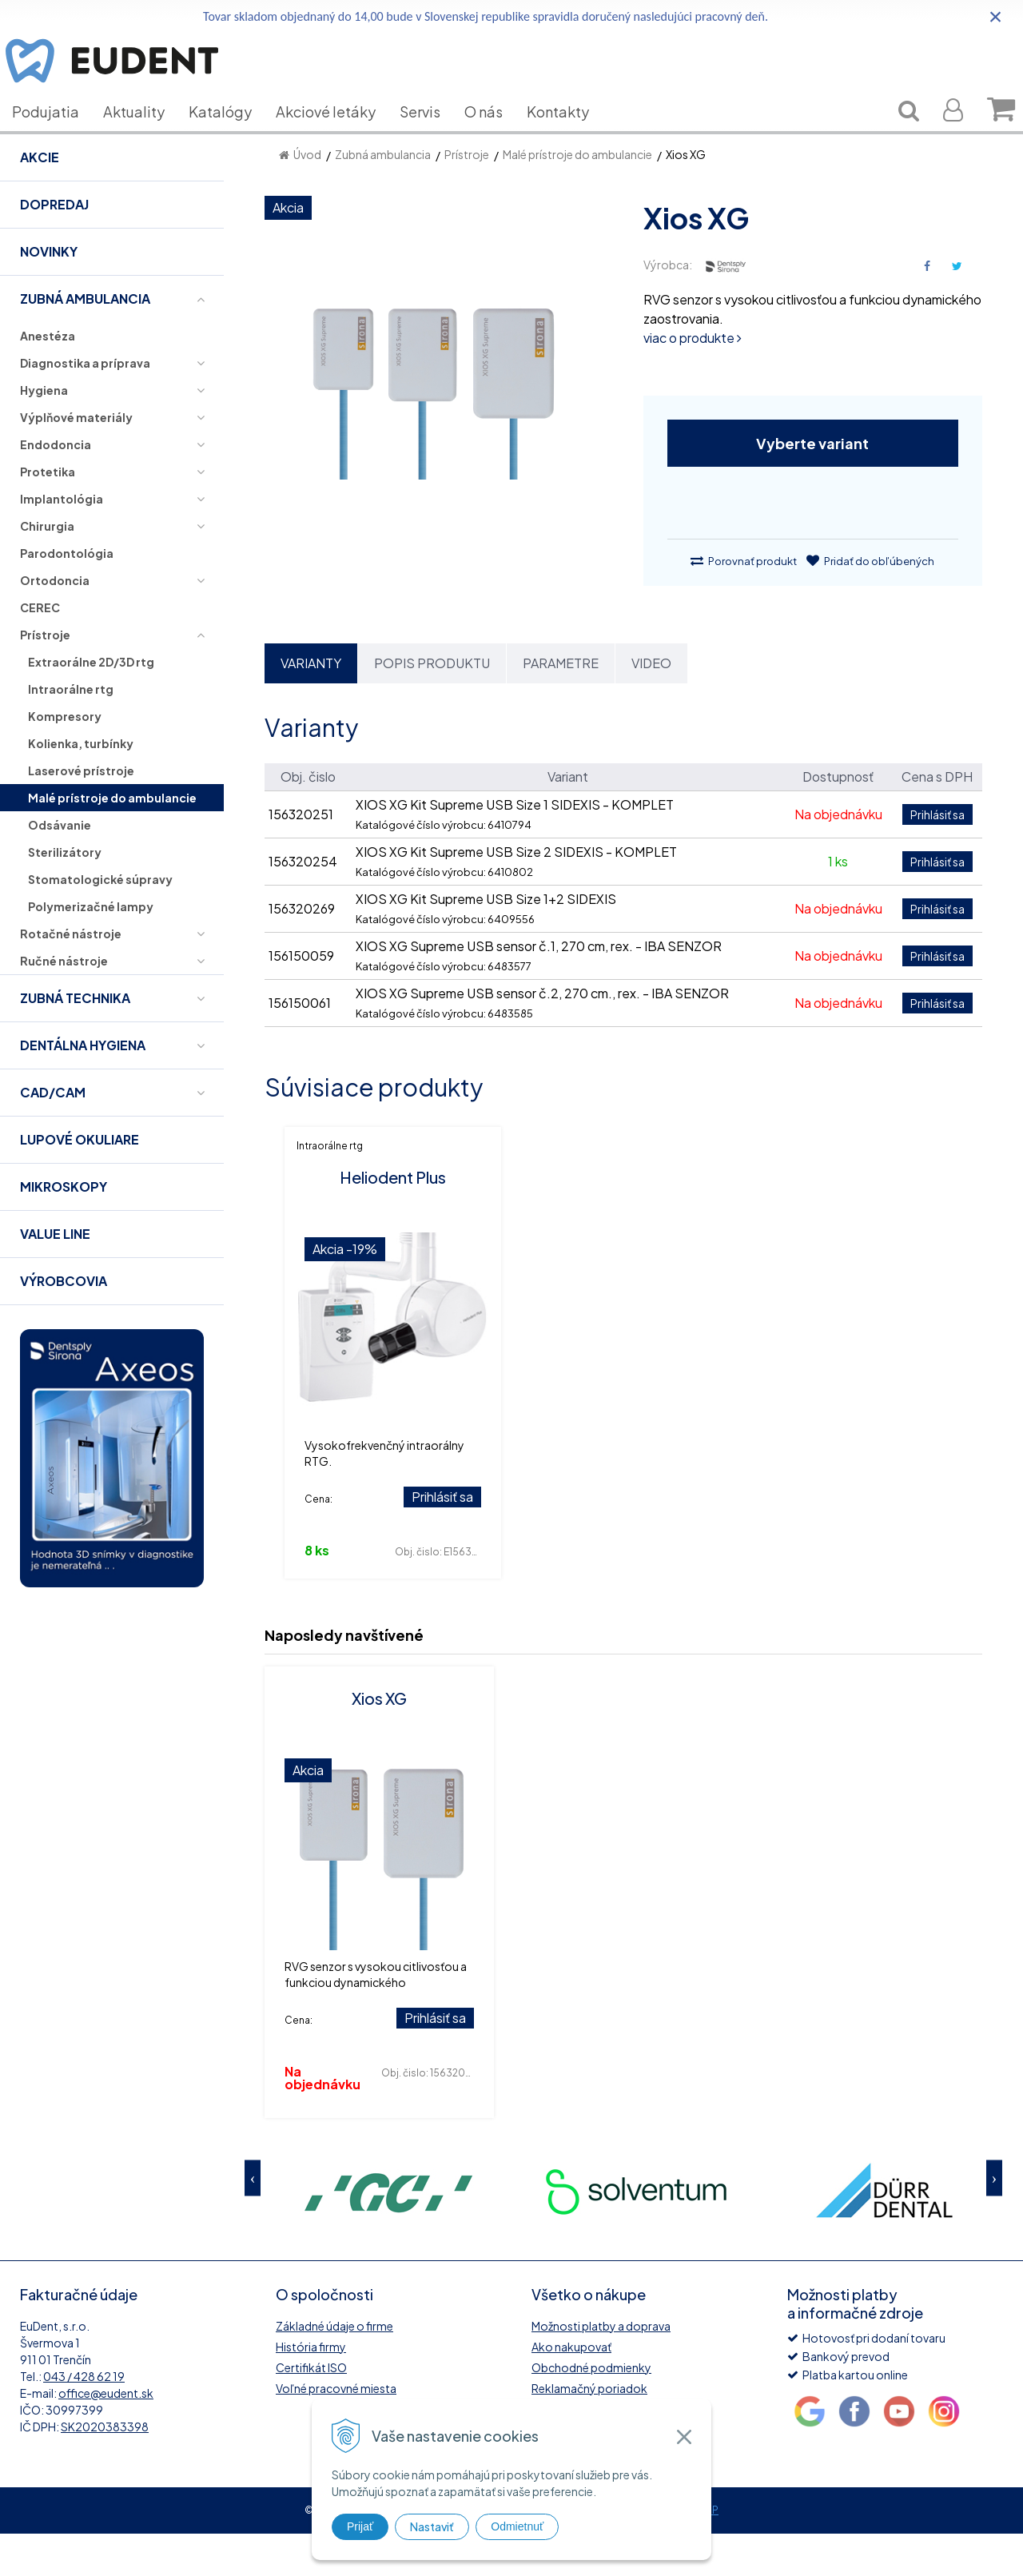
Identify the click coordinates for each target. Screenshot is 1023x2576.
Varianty (311, 705)
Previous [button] (253, 2221)
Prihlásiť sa (442, 1539)
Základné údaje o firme (334, 2368)
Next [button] (994, 2221)
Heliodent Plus (393, 1219)
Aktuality (146, 135)
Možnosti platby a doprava (601, 2368)
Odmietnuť (517, 2526)
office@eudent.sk (105, 2435)
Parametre (561, 705)
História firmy (311, 2389)
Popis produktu (432, 705)
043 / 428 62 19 (84, 2418)
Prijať (360, 2526)
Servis (432, 135)
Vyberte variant (812, 485)
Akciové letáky (338, 135)
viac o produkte (692, 380)
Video (651, 705)
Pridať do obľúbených (870, 603)
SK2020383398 (105, 2469)
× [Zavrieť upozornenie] (996, 16)
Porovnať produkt (744, 603)
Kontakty (570, 135)
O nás (495, 135)
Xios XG (379, 1740)
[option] (388, 2233)
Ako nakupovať (571, 2389)
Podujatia (57, 135)
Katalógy (232, 135)
